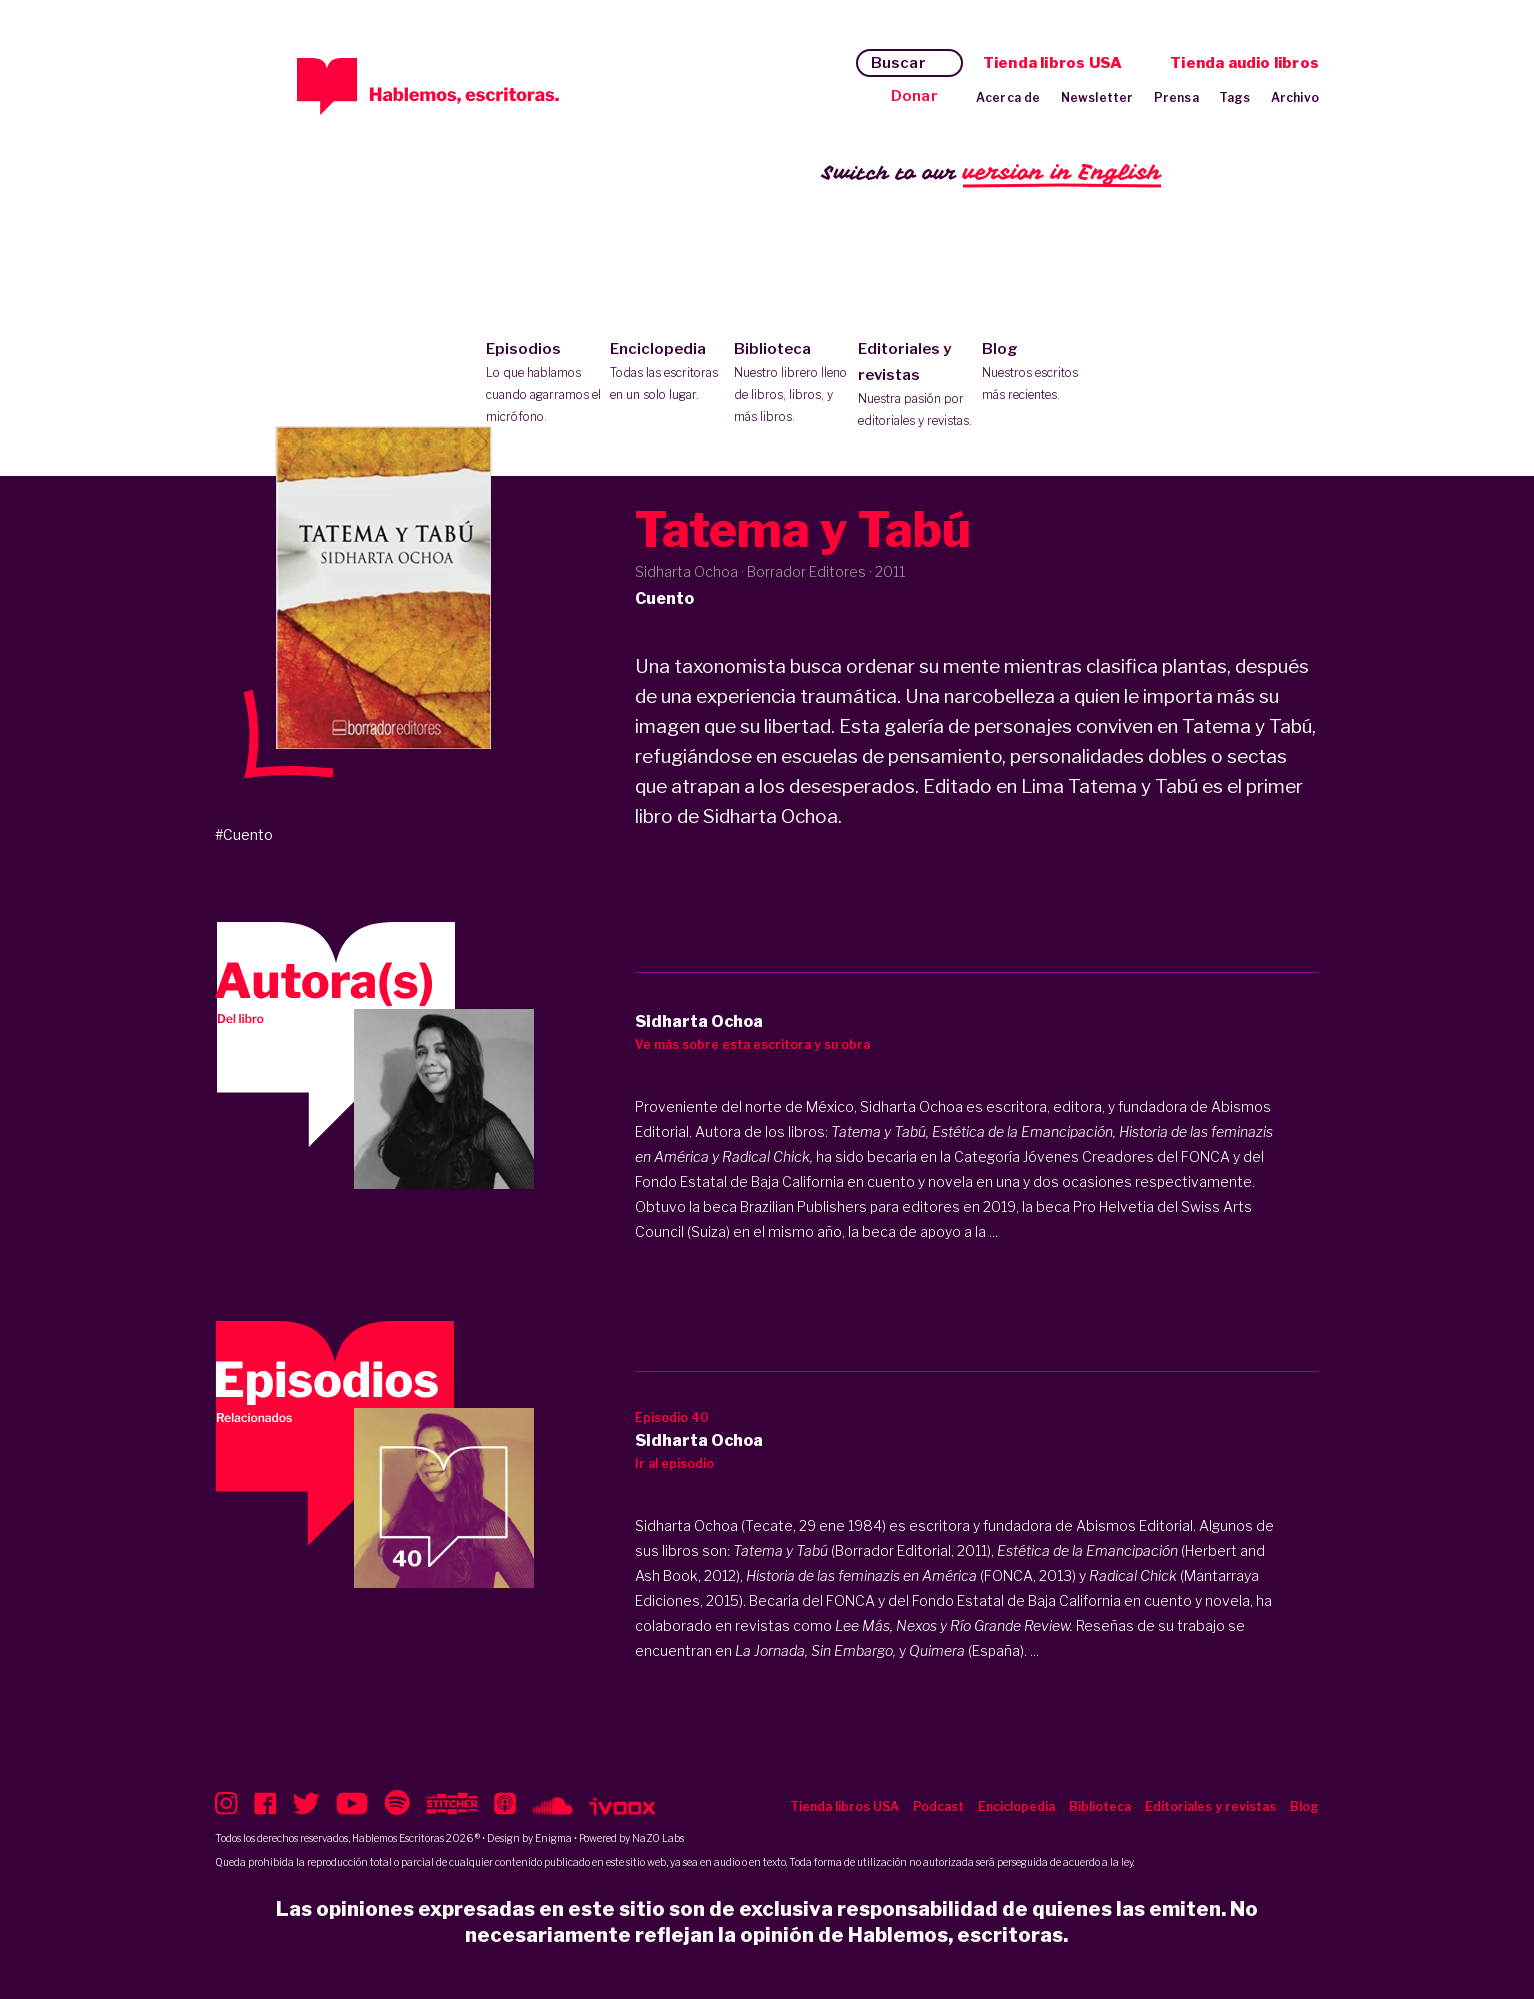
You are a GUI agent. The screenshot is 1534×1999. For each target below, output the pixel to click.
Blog (1039, 373)
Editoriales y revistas (915, 386)
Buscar (898, 63)
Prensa (1176, 97)
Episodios (543, 384)
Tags (1235, 97)
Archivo (1295, 97)
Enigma (553, 1838)
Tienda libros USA (1052, 63)
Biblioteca (791, 384)
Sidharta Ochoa (911, 1106)
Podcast (938, 1806)
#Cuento (244, 834)
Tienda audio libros (1244, 63)
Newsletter (1097, 97)
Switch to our (991, 173)
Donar (914, 96)
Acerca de (1008, 97)
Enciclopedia (667, 373)
